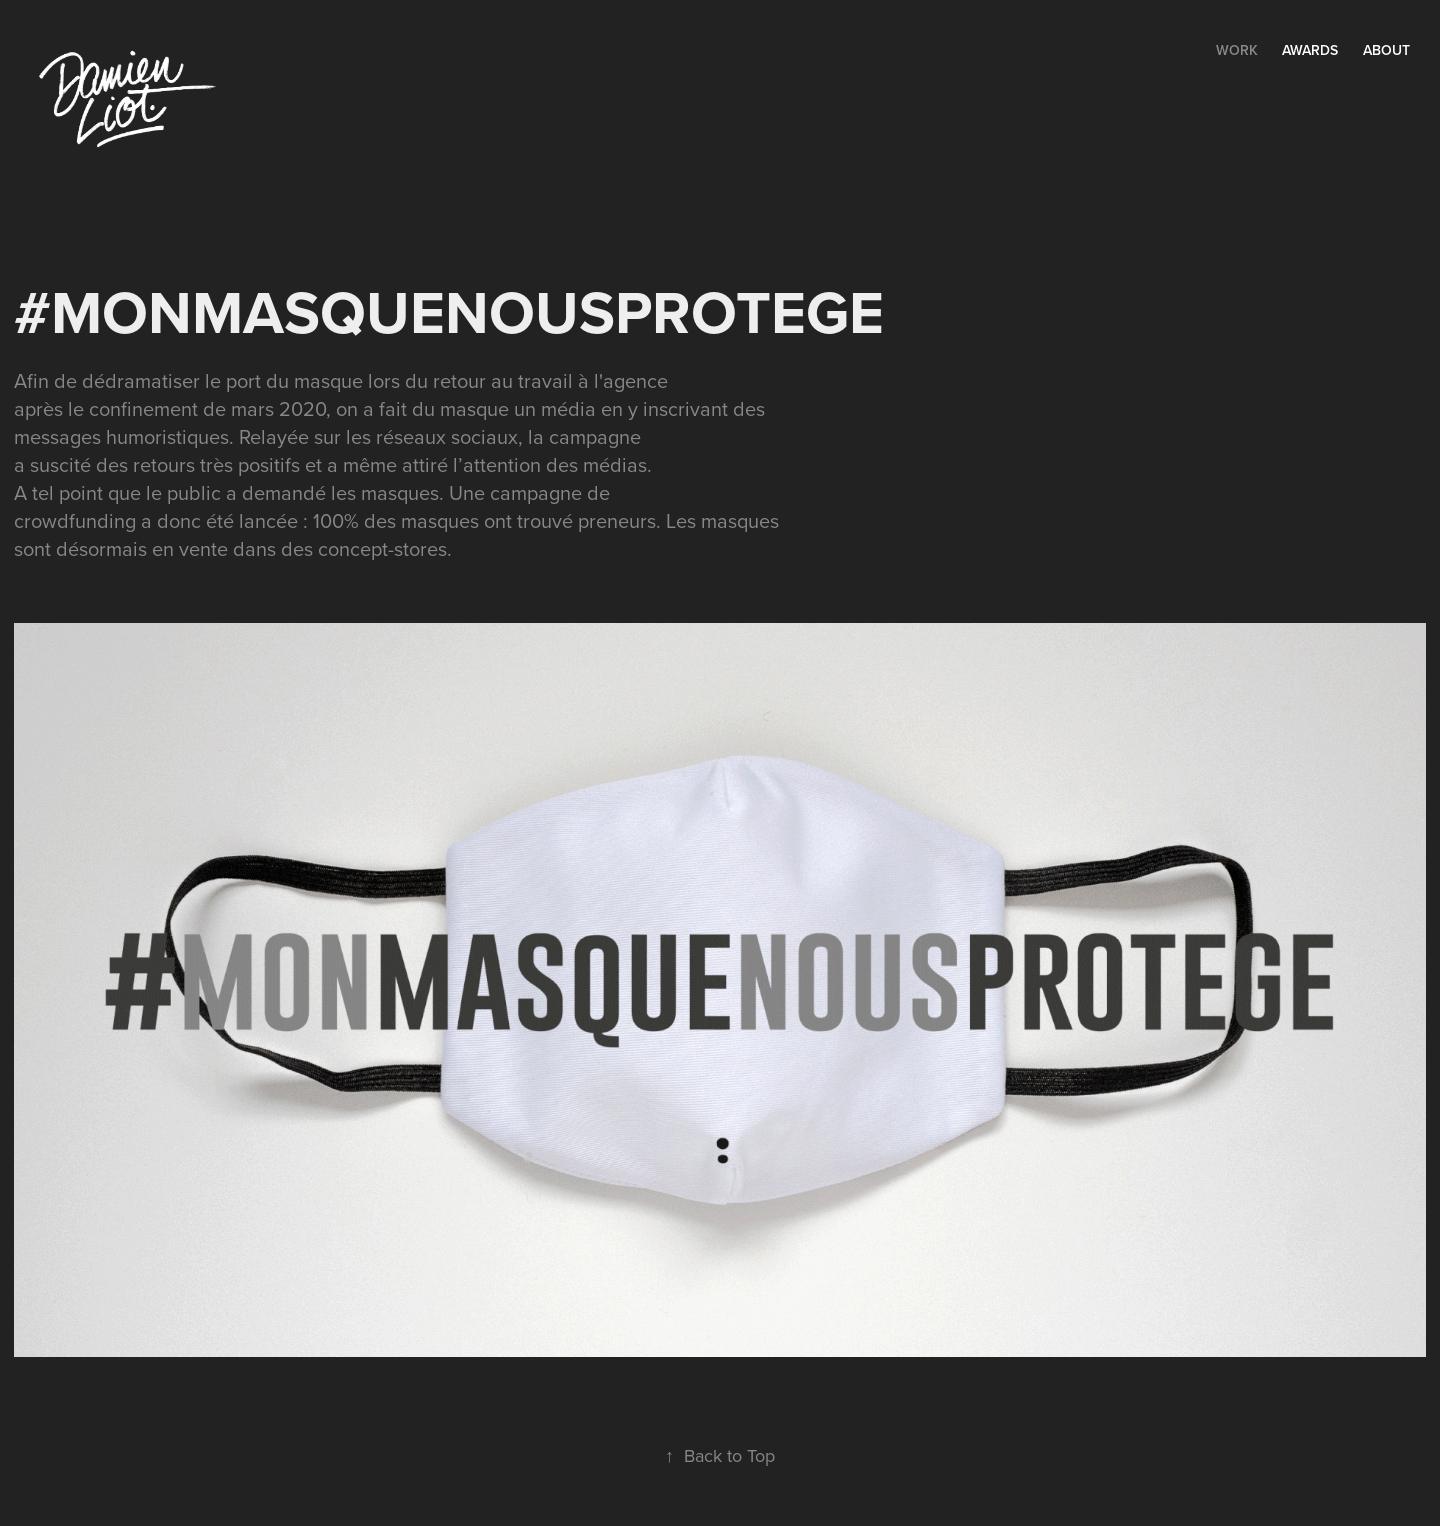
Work (1237, 50)
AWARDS (1310, 50)
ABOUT (1386, 50)
